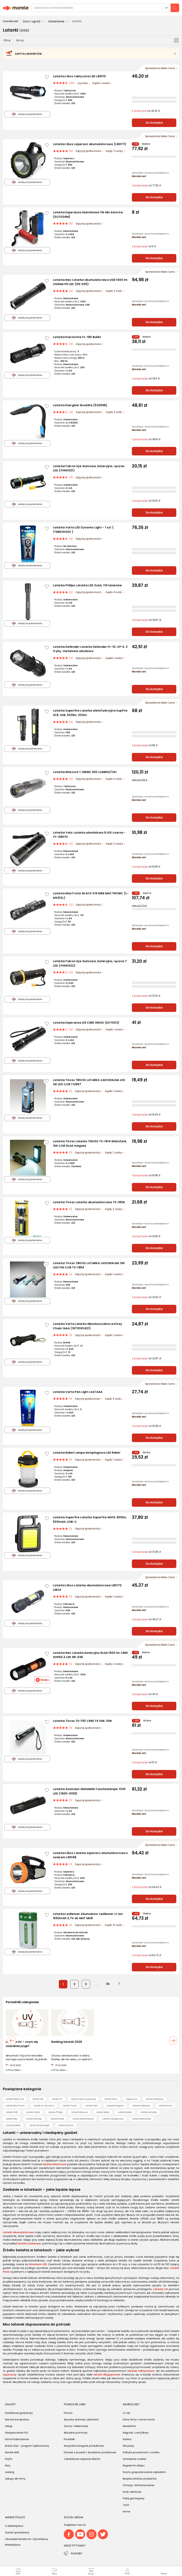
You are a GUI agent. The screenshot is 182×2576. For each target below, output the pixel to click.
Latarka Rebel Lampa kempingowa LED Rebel (86, 1453)
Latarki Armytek (148, 2112)
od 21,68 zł (146, 1236)
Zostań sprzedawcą (17, 2532)
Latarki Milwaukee (141, 2118)
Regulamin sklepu (133, 2465)
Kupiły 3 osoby (115, 151)
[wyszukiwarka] (105, 8)
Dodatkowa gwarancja (19, 2413)
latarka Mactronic (55, 2164)
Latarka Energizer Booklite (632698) (80, 405)
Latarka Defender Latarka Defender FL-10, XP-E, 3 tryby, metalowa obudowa (90, 649)
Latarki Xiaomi (65, 2125)
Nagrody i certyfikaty (136, 2432)
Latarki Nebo (102, 2112)
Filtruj (7, 40)
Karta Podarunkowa (17, 2439)
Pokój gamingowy (133, 2498)
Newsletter (129, 2426)
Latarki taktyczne (15, 2099)
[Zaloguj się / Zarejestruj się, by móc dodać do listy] (47, 77)
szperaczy (9, 2374)
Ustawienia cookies (134, 2459)
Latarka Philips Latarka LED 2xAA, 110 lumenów (87, 585)
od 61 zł (144, 1762)
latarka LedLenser (29, 2243)
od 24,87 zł (146, 1358)
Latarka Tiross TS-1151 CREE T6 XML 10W (82, 1721)
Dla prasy (128, 2446)
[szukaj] (175, 8)
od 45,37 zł (146, 1619)
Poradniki (69, 2439)
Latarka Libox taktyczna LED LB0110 (79, 76)
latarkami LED (38, 2264)
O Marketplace (14, 2526)
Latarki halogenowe (113, 2118)
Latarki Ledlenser (141, 2105)
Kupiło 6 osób (114, 412)
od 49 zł (145, 1694)
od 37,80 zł (146, 1552)
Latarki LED (37, 2099)
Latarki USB (12, 2112)
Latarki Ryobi (57, 2118)
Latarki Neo (11, 2118)
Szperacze (131, 2099)
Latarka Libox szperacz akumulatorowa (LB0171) (89, 144)
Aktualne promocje (75, 2432)
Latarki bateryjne (154, 2099)
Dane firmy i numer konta (139, 2419)
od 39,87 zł (146, 620)
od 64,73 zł (146, 1955)
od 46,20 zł (146, 111)
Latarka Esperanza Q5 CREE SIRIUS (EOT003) (86, 1023)
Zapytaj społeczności (89, 151)
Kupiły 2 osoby (114, 1152)
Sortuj (20, 40)
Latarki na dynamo (43, 2105)
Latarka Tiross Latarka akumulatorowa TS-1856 (89, 1202)
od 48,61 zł (146, 439)
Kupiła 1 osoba (101, 83)
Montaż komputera (17, 2419)
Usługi (8, 2426)
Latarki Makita (13, 2125)
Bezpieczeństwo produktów (140, 2478)
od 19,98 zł (146, 1175)
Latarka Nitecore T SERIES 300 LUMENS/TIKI (84, 772)
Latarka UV (160, 2289)
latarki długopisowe (106, 2374)
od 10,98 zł (146, 866)
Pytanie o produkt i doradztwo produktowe (90, 2452)
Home (126, 2511)
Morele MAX (12, 2452)
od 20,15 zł (146, 500)
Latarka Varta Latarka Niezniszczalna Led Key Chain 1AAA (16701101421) (87, 1326)
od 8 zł (144, 246)
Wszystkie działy (166, 8)
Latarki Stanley (34, 2118)
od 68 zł (144, 745)
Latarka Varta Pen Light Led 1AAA (78, 1392)
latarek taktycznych (140, 2371)
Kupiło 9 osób (113, 1399)
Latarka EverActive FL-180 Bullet (77, 337)
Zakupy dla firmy (15, 2478)
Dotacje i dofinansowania (138, 2485)
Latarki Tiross (70, 2105)
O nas (126, 2413)
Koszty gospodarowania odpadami (144, 2472)
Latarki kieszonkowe (83, 2118)
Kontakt (76, 2553)
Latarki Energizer (115, 2105)
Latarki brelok (125, 2112)
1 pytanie (83, 83)
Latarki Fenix (110, 2099)
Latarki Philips (55, 2112)
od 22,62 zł (146, 1297)
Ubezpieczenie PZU (16, 2432)
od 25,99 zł (146, 1426)
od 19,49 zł (146, 1114)
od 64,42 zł (146, 1887)
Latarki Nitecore (79, 2112)
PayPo (8, 2459)
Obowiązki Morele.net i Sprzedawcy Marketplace (26, 2542)
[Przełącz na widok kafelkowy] (176, 40)
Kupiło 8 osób (114, 592)
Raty (7, 2465)
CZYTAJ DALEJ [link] (13, 2070)
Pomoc (68, 2413)
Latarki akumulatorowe (83, 2099)
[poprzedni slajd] (11, 2040)
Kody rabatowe (132, 2492)
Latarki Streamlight (39, 2125)
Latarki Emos (165, 2105)
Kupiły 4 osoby (114, 1664)
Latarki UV (57, 2099)
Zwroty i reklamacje (76, 2426)
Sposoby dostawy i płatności (81, 2419)
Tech (126, 2505)
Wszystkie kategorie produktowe (84, 2446)
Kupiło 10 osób (113, 1925)
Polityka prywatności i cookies (141, 2452)
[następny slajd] (173, 2040)
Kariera (127, 2439)
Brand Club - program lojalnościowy (27, 2446)
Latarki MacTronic (15, 2105)
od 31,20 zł (146, 996)
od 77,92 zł (146, 185)
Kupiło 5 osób (114, 291)
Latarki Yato (91, 2105)
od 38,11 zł (146, 378)
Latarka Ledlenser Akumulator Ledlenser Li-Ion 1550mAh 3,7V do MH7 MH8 (88, 1916)
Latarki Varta (33, 2112)
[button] (164, 2571)
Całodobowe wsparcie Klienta (82, 2459)
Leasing (9, 2472)
